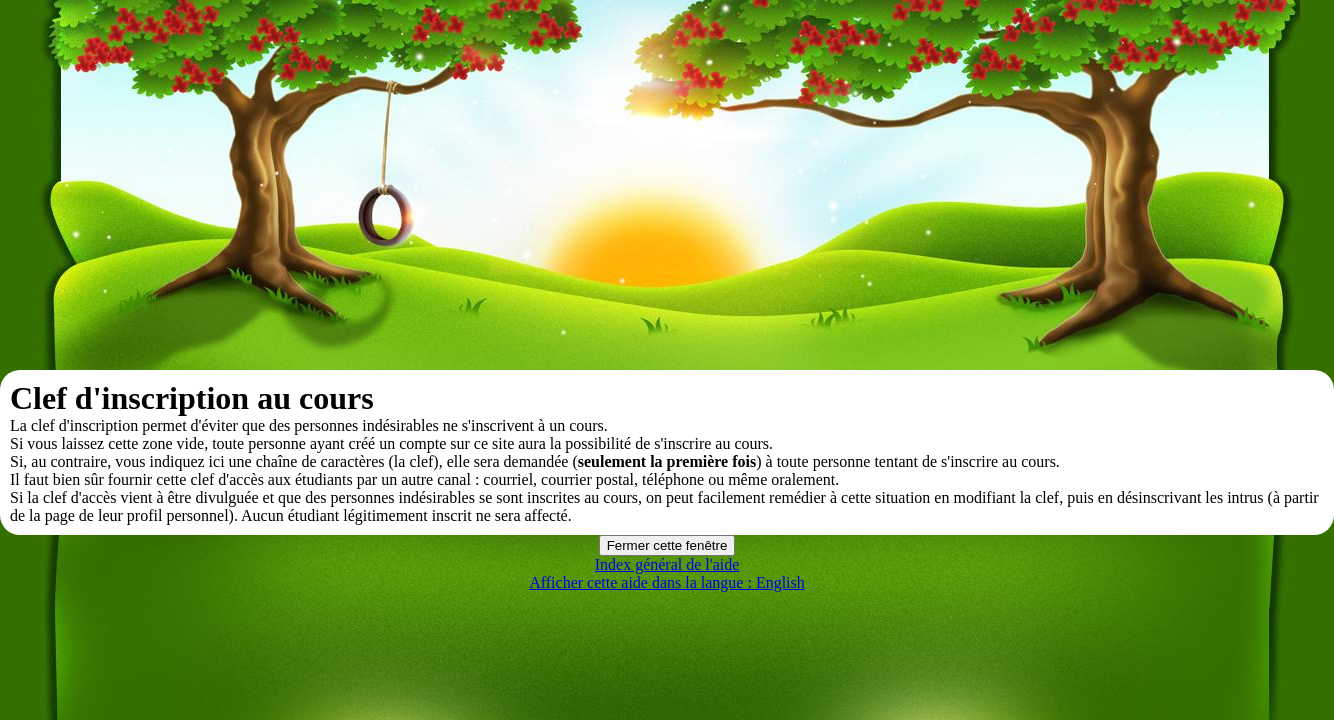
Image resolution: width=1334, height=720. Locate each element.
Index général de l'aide (667, 564)
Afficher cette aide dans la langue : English (667, 582)
